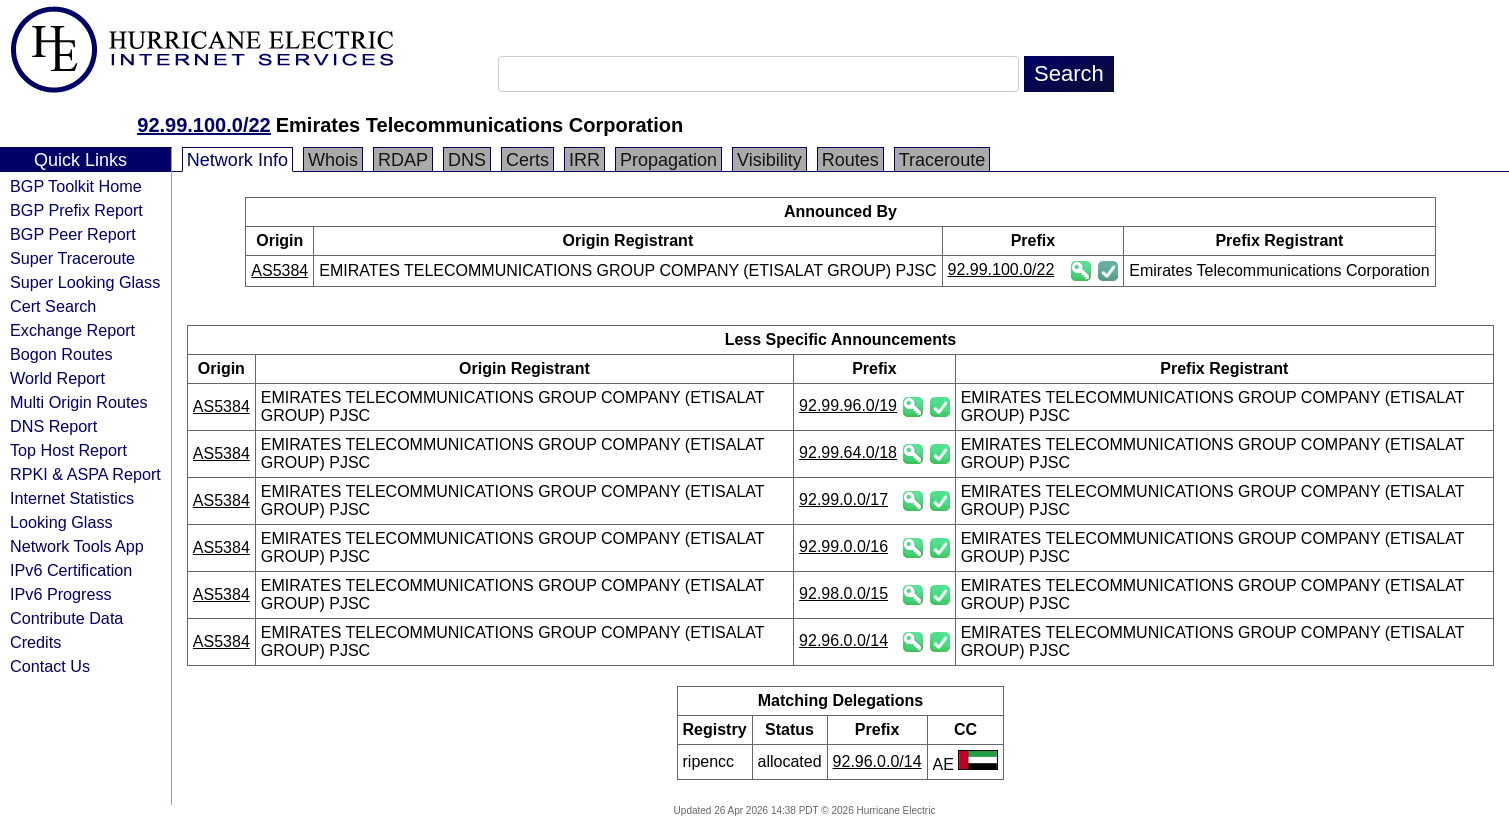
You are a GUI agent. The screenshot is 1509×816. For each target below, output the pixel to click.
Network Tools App (77, 546)
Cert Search (53, 306)
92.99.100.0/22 (203, 125)
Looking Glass (61, 522)
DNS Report (53, 426)
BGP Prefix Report (76, 210)
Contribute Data (66, 618)
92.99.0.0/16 (843, 546)
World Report (57, 378)
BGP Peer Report (73, 234)
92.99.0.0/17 (843, 499)
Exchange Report (72, 330)
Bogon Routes (61, 354)
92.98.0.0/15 (843, 593)
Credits (35, 642)
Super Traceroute (72, 258)
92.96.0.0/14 (843, 640)
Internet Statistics (72, 498)
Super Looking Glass (85, 282)
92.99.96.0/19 (848, 405)
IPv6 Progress (61, 594)
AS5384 (279, 270)
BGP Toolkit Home (76, 186)
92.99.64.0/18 (848, 452)
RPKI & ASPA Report (85, 474)
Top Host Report (68, 450)
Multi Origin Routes (79, 402)
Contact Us (50, 666)
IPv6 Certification (71, 570)
